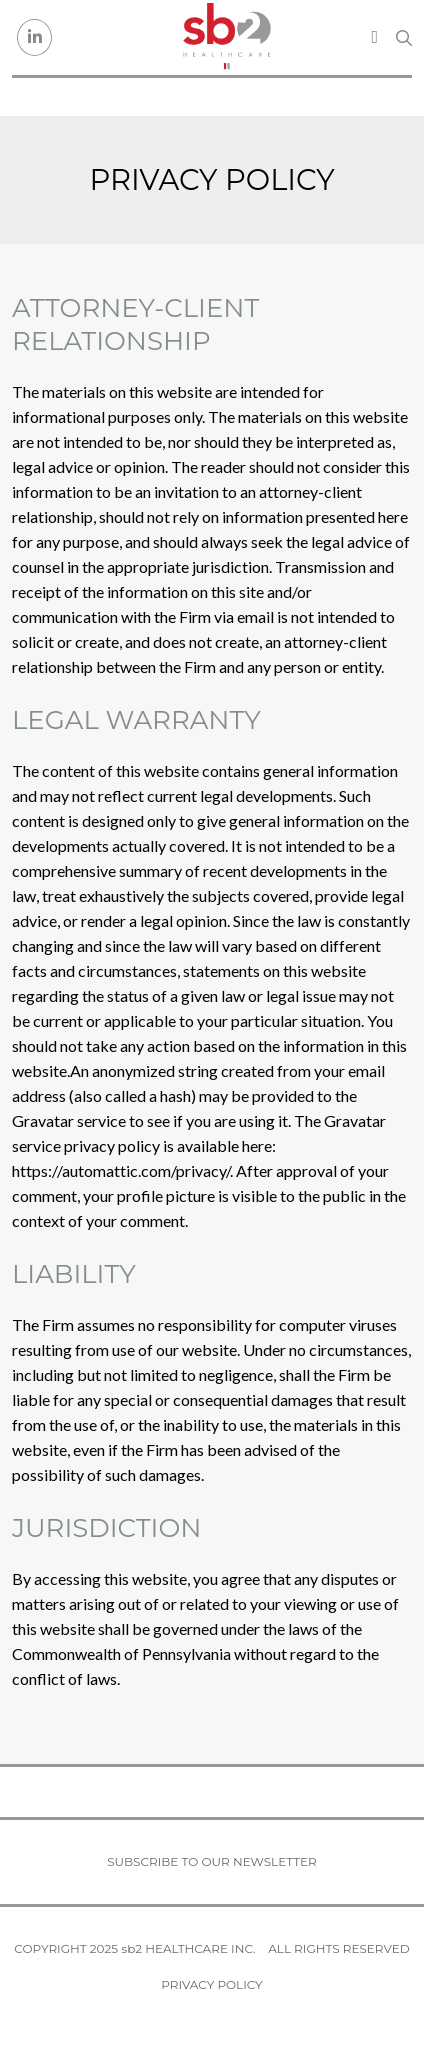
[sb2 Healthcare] (227, 37)
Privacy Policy (211, 1984)
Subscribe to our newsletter (212, 1861)
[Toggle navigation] (374, 37)
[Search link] (404, 38)
